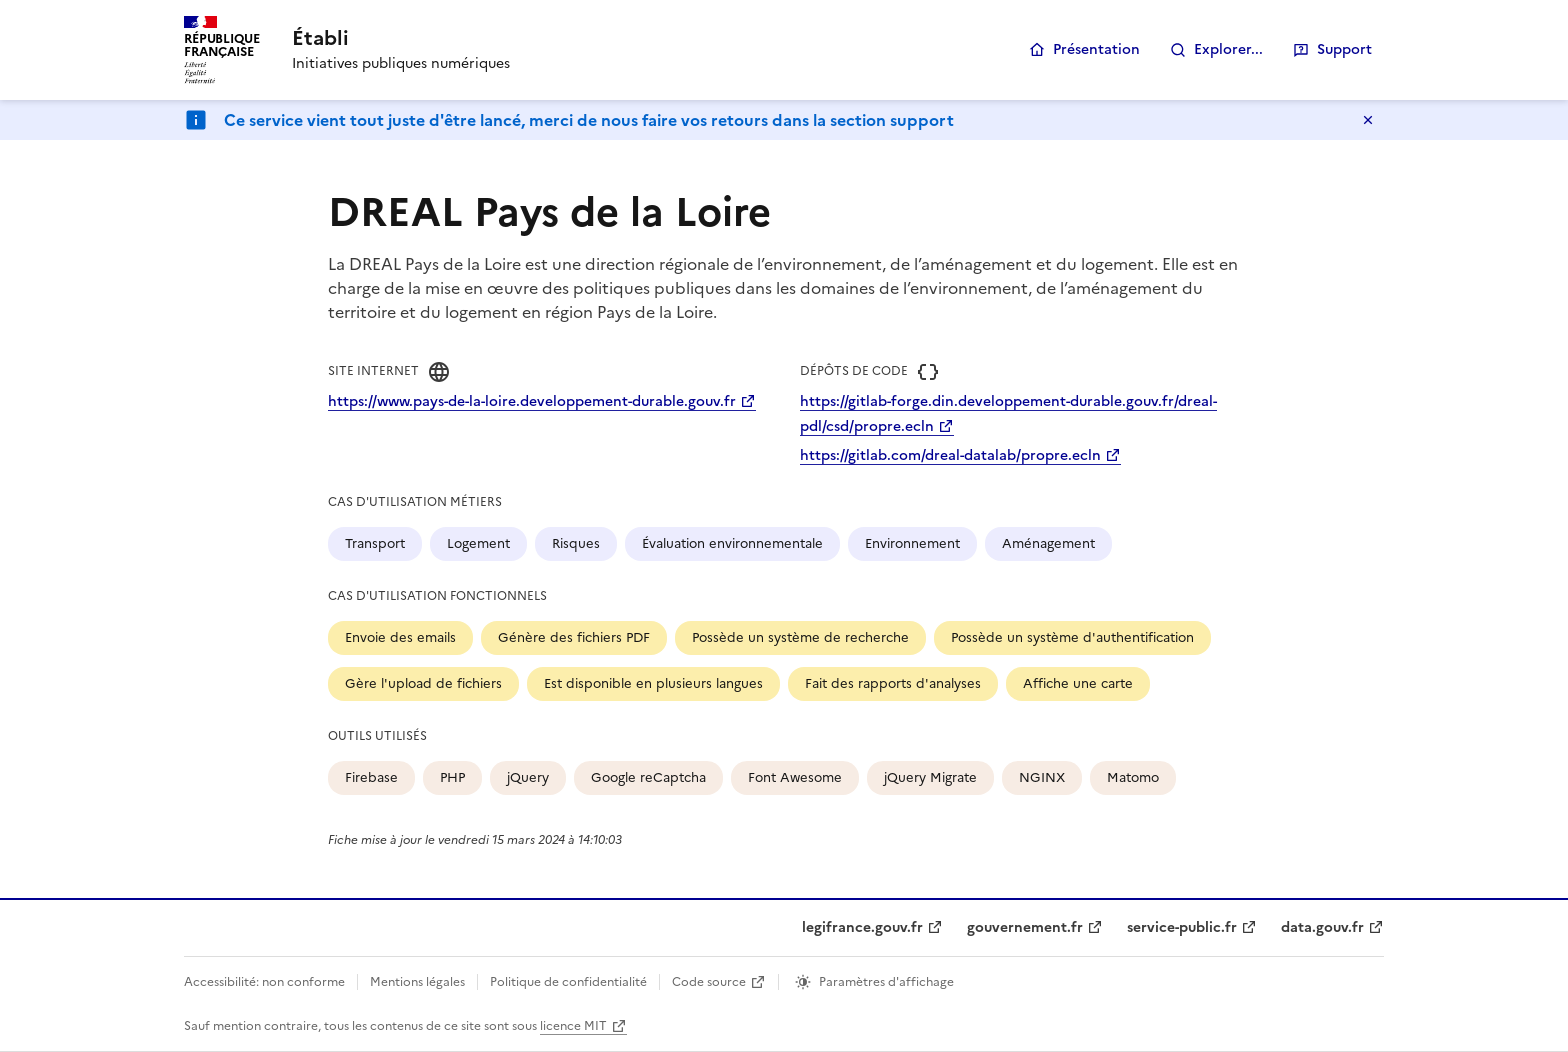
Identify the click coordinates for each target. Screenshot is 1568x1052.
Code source (709, 982)
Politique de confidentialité (568, 982)
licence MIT (573, 1026)
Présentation (1096, 49)
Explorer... (1228, 49)
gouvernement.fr (1025, 927)
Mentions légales (417, 982)
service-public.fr (1182, 927)
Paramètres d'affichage (886, 982)
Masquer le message (1368, 120)
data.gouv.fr (1322, 927)
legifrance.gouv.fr (862, 927)
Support (1344, 49)
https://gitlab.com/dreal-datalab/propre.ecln (950, 455)
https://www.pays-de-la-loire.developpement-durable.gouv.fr (532, 401)
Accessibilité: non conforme (264, 982)
